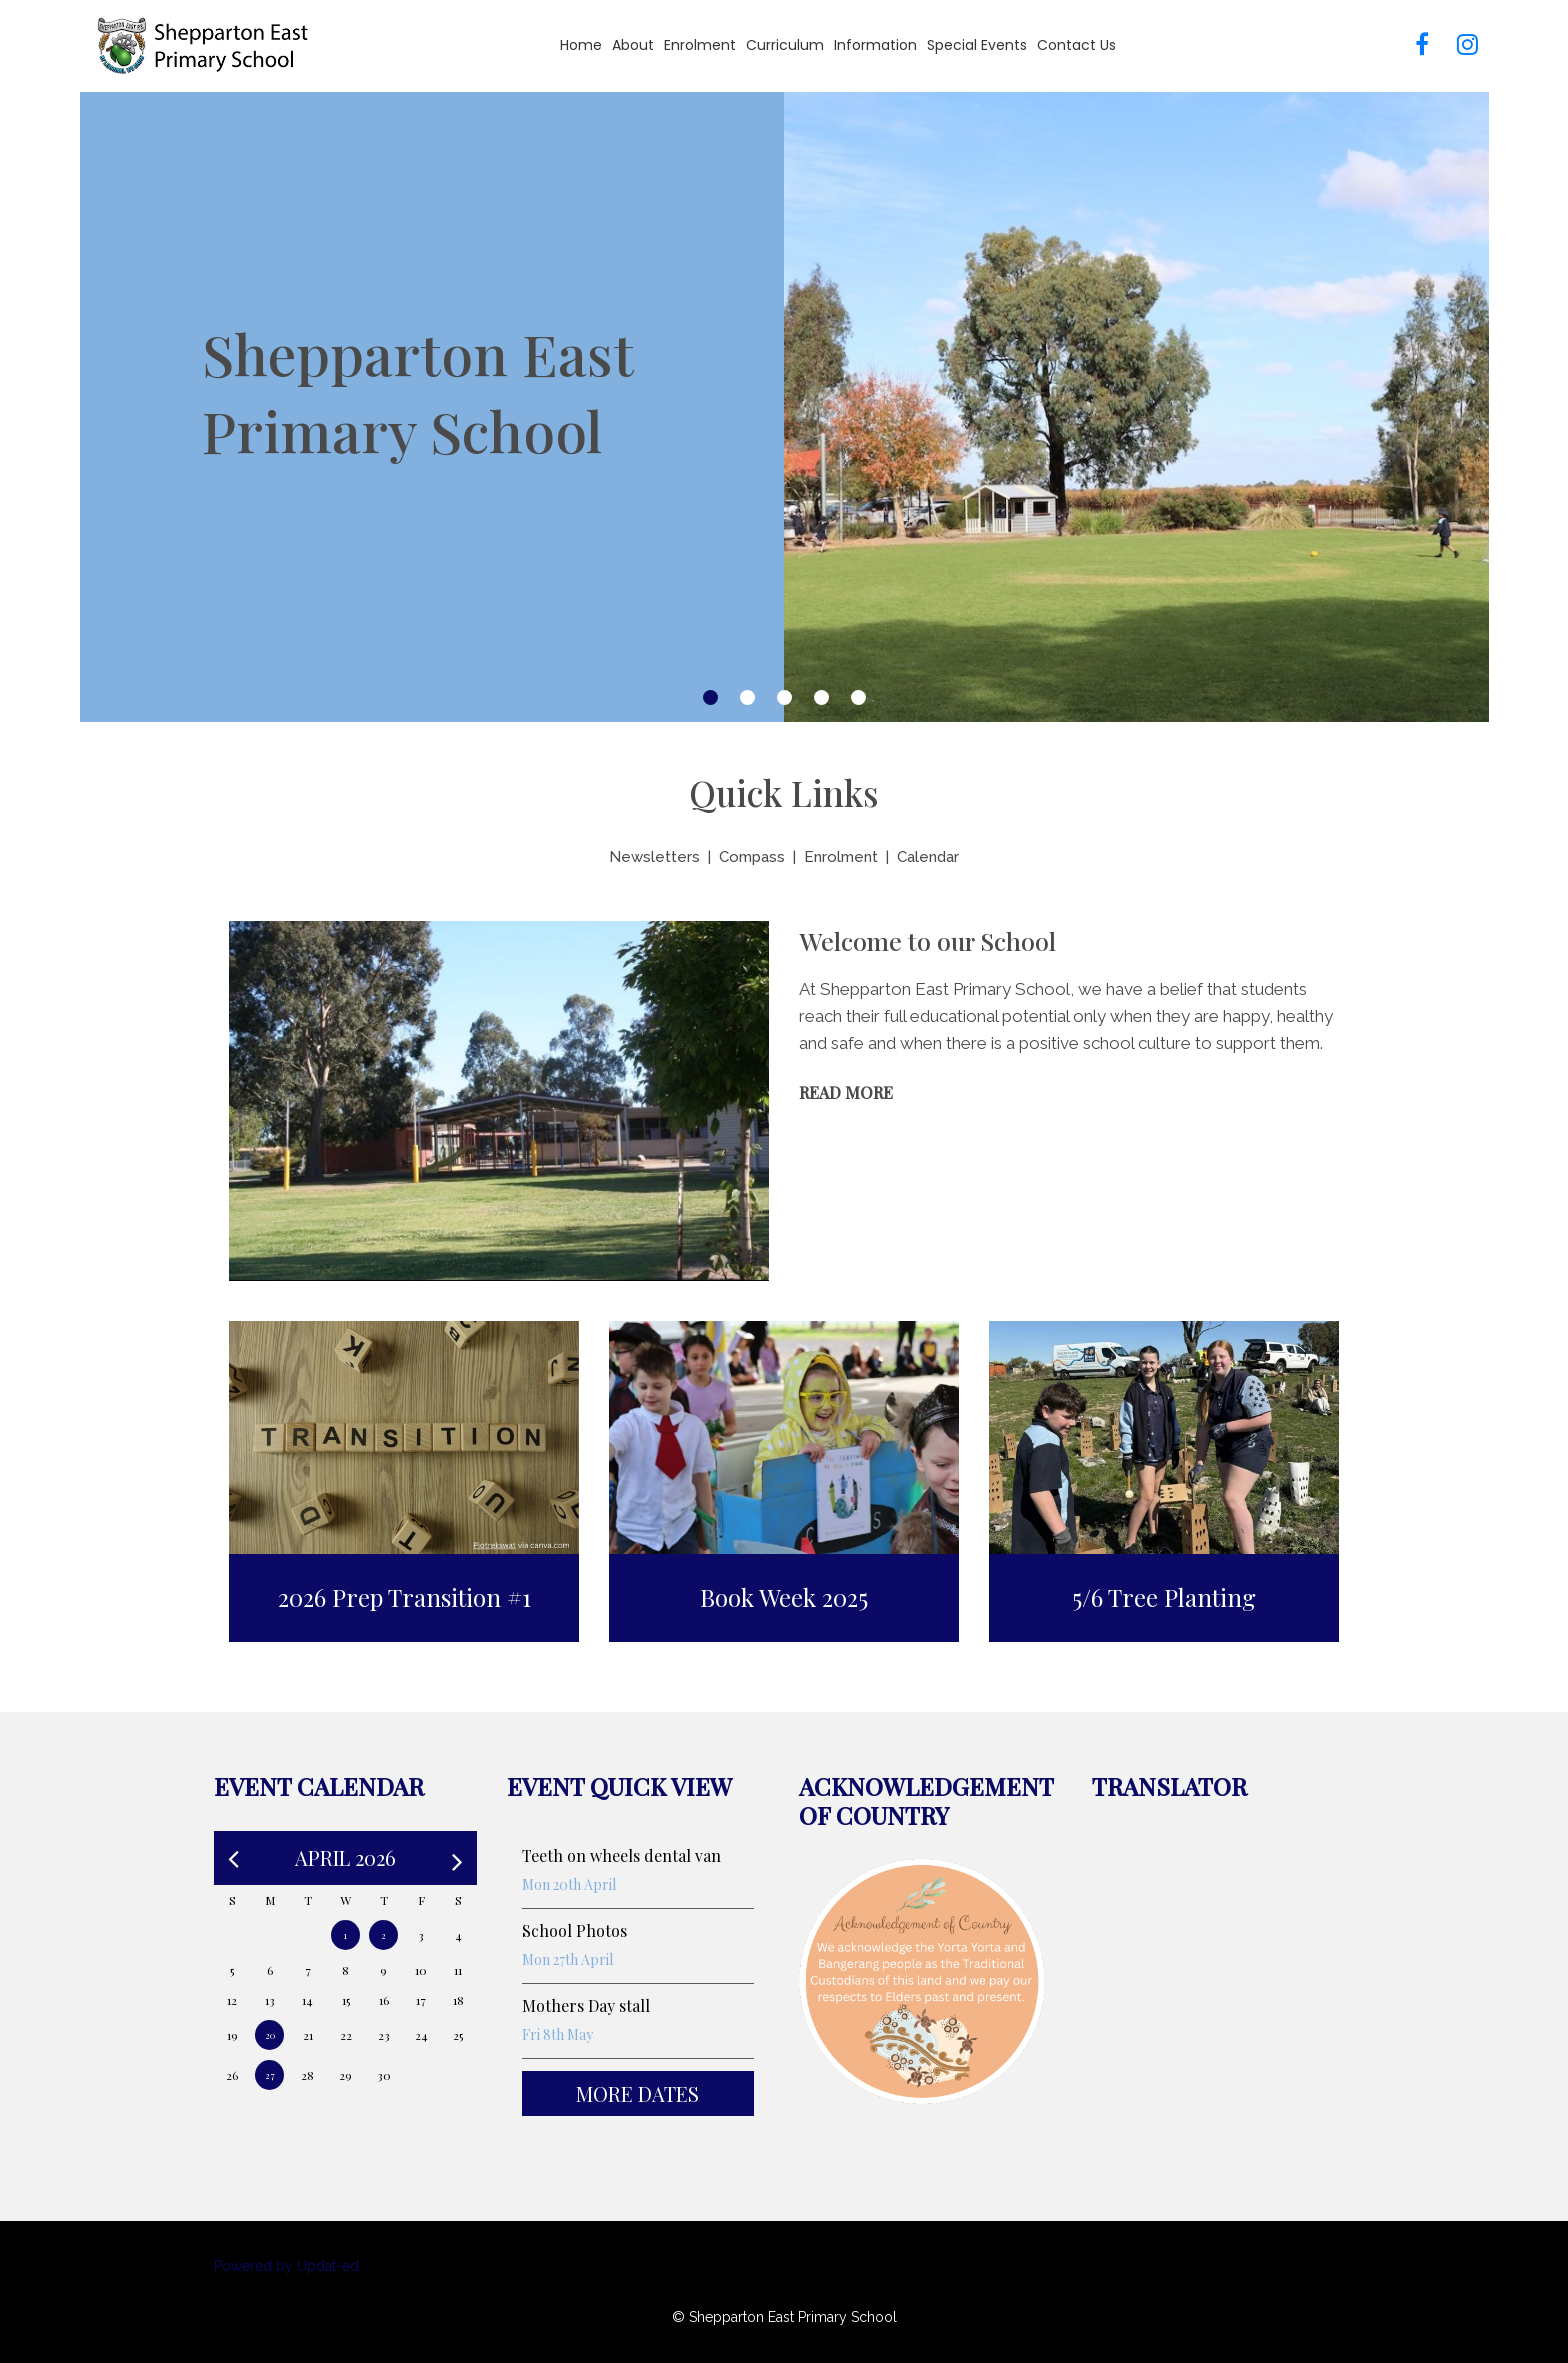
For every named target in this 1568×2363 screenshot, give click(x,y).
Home (581, 45)
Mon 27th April (567, 1959)
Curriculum (785, 45)
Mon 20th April (569, 1884)
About (633, 45)
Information (875, 45)
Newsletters (654, 857)
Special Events (977, 45)
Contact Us (1076, 45)
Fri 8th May (557, 2034)
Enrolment (700, 45)
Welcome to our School (927, 941)
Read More (846, 1092)
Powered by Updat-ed (286, 2266)
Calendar (928, 857)
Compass (752, 857)
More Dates (637, 2093)
